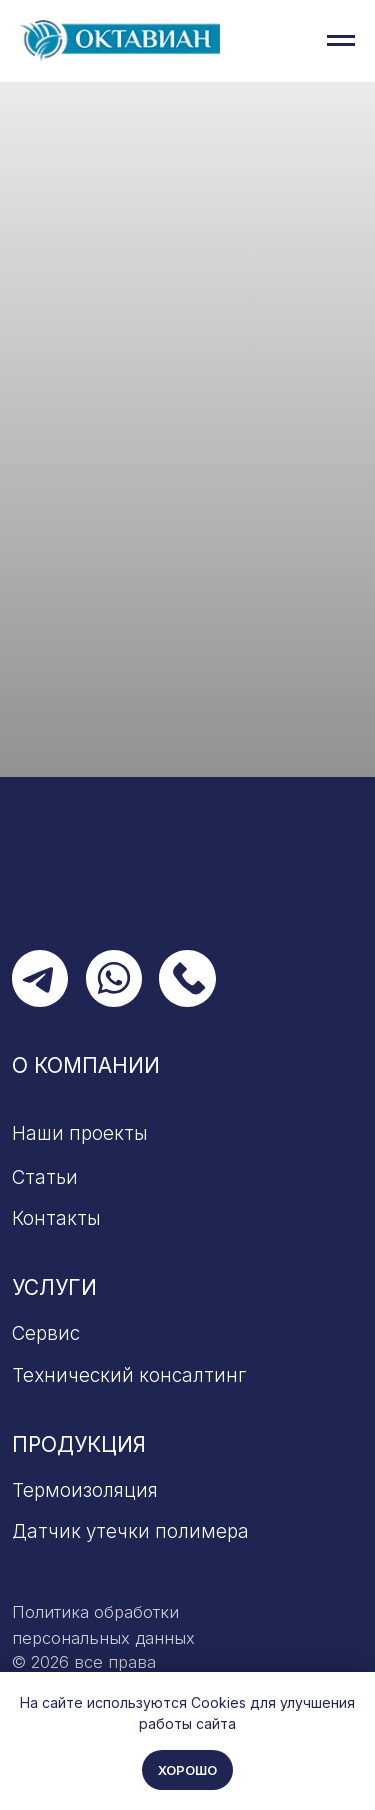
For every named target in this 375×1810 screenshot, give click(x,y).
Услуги (54, 1287)
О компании (86, 1065)
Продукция (79, 1444)
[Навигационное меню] (341, 41)
